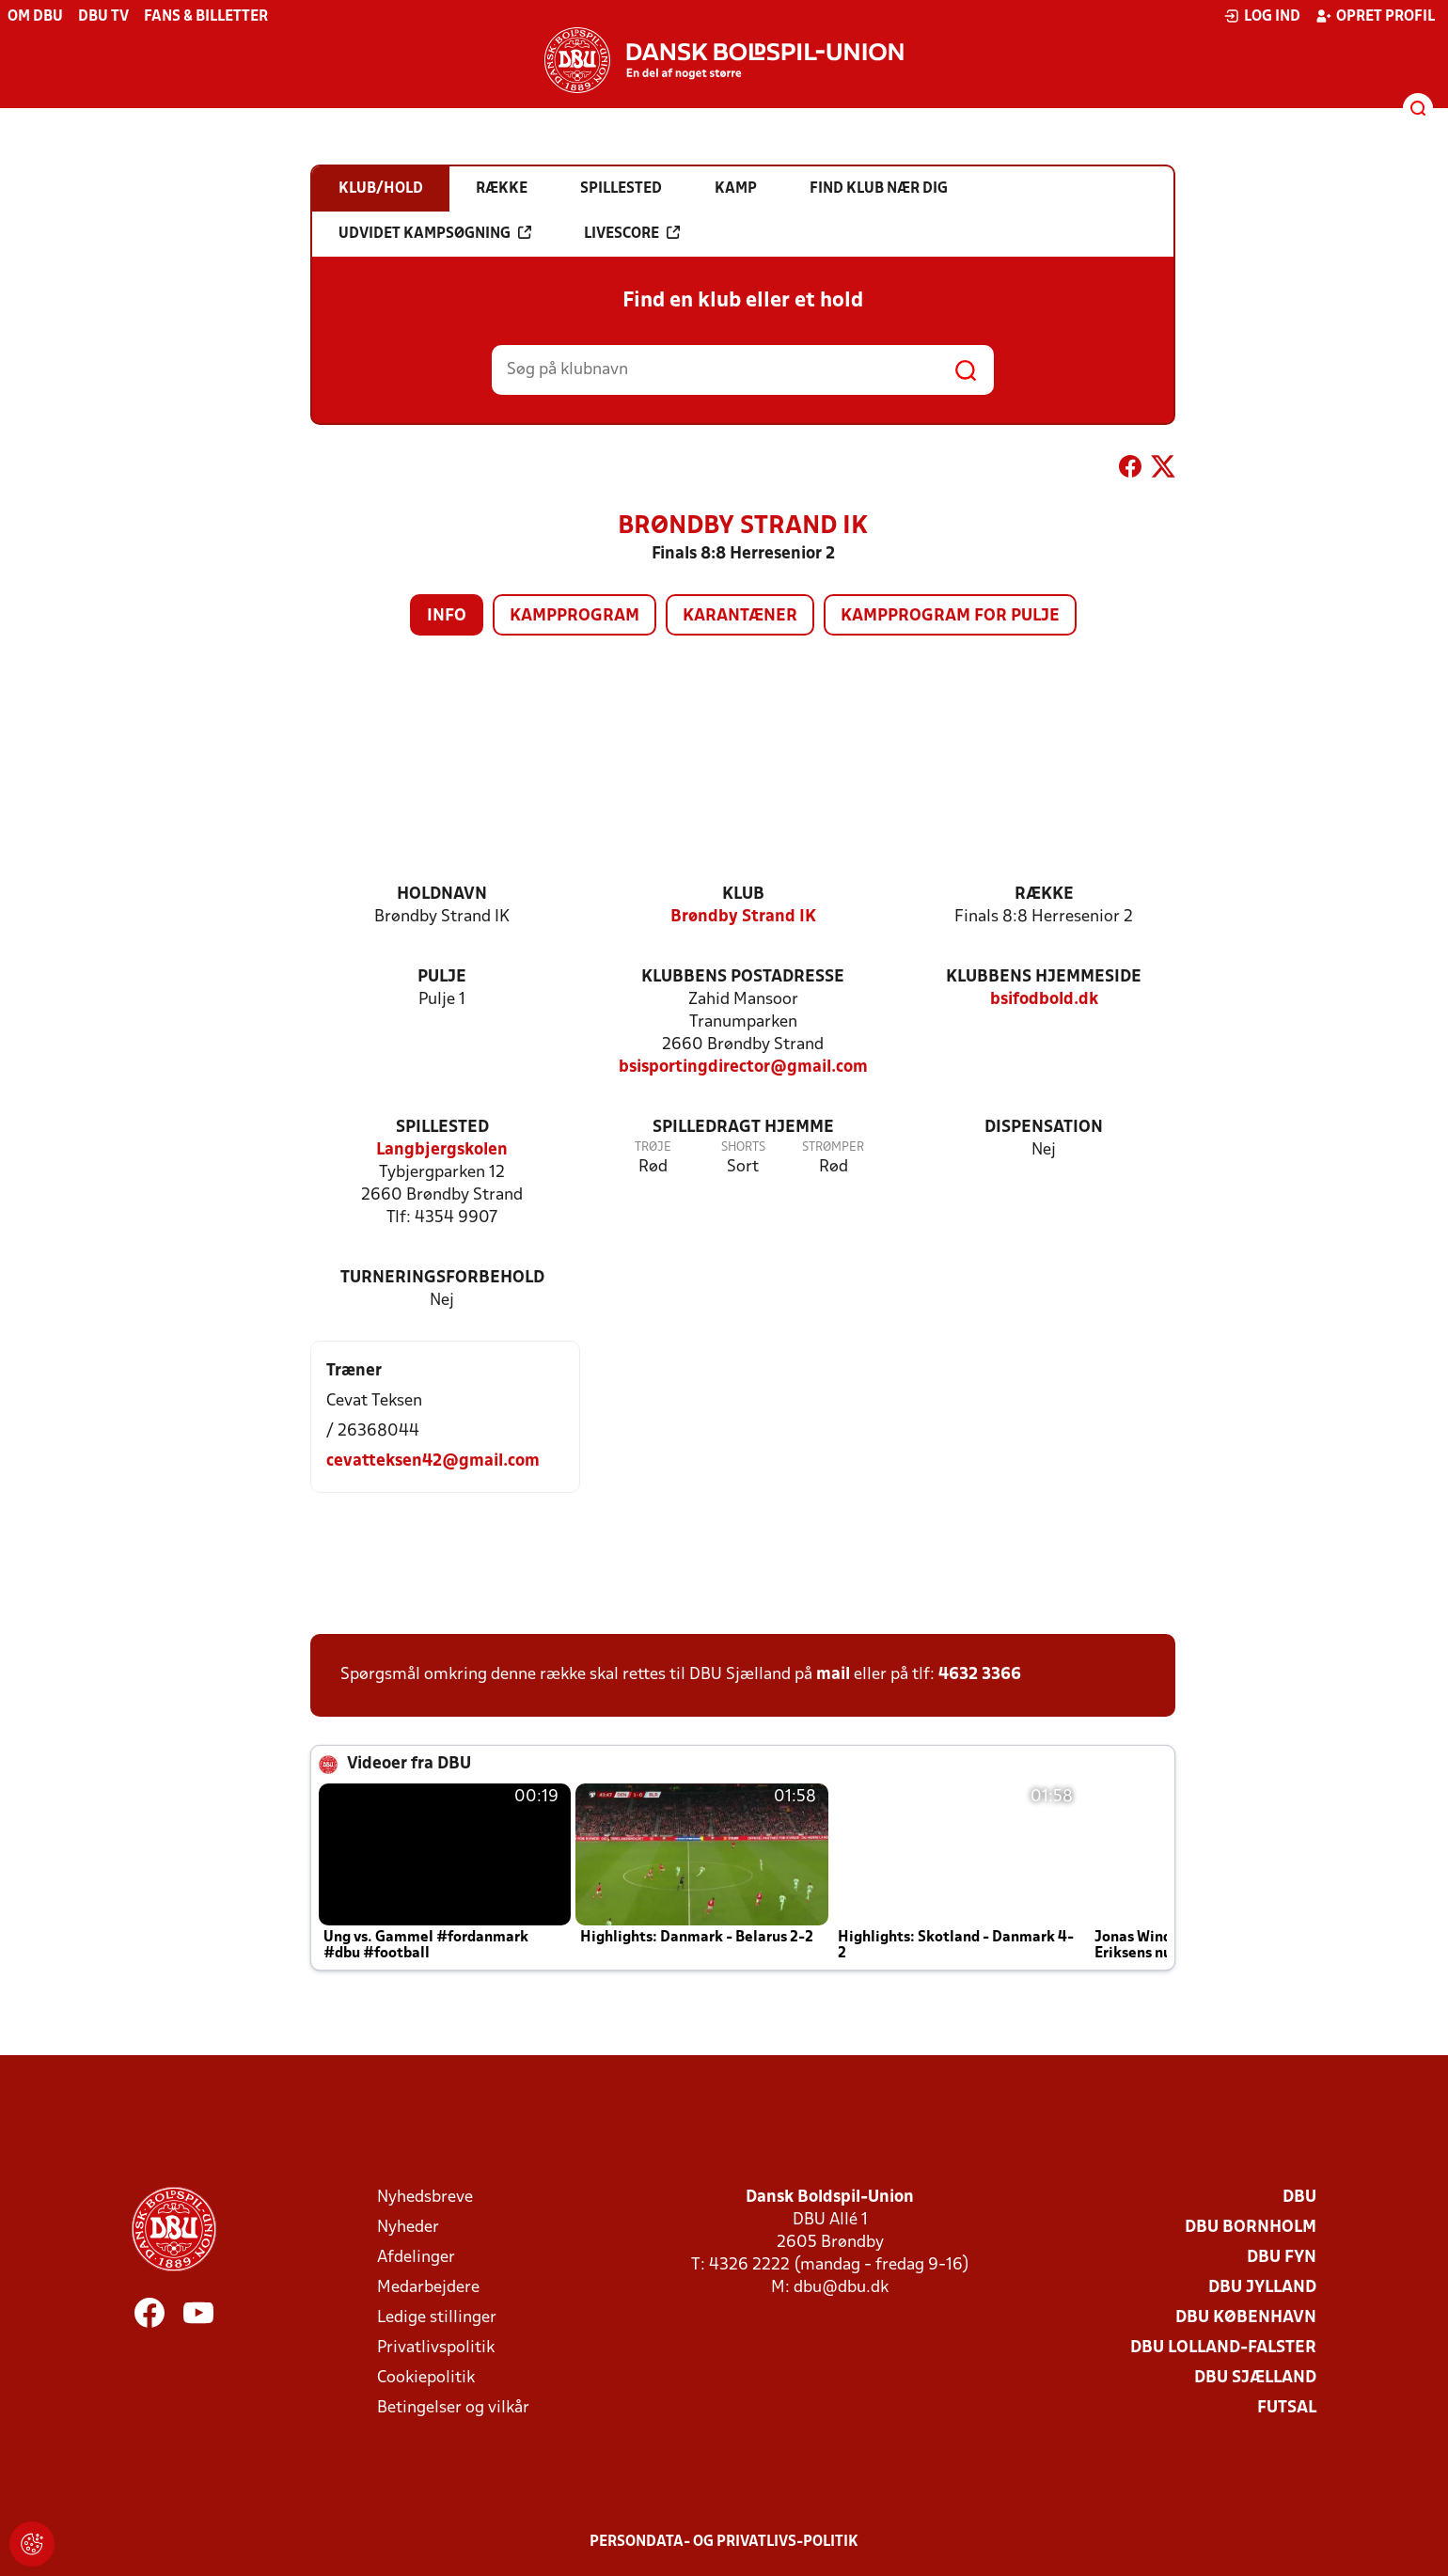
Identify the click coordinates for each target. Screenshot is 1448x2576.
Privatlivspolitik (436, 2348)
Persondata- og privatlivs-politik (724, 2542)
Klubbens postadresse (742, 977)
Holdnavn (442, 895)
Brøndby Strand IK (743, 917)
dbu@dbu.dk (841, 2288)
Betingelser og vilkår (453, 2408)
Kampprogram (574, 616)
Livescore (632, 233)
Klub (743, 895)
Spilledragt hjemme (743, 1128)
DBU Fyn (1281, 2258)
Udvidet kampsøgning (434, 233)
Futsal (1286, 2408)
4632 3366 (979, 1675)
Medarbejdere (428, 2288)
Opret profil (1375, 16)
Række (1044, 895)
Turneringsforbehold (442, 1278)
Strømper (833, 1147)
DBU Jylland (1262, 2288)
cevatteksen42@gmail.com (433, 1461)
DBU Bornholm (1250, 2228)
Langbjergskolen (442, 1150)
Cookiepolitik (426, 2378)
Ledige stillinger (436, 2318)
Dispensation (1043, 1128)
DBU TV (103, 17)
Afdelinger (416, 2258)
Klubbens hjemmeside (1043, 977)
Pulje (441, 977)
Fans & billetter (206, 17)
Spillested (442, 1128)
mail (833, 1675)
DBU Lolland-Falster (1223, 2348)
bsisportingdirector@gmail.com (743, 1068)
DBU (1299, 2198)
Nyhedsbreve (425, 2198)
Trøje (653, 1147)
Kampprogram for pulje (950, 616)
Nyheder (408, 2228)
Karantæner (740, 616)
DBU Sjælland (1255, 2378)
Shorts (743, 1147)
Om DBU (35, 17)
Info (446, 616)
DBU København (1245, 2318)
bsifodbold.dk (1044, 1000)
